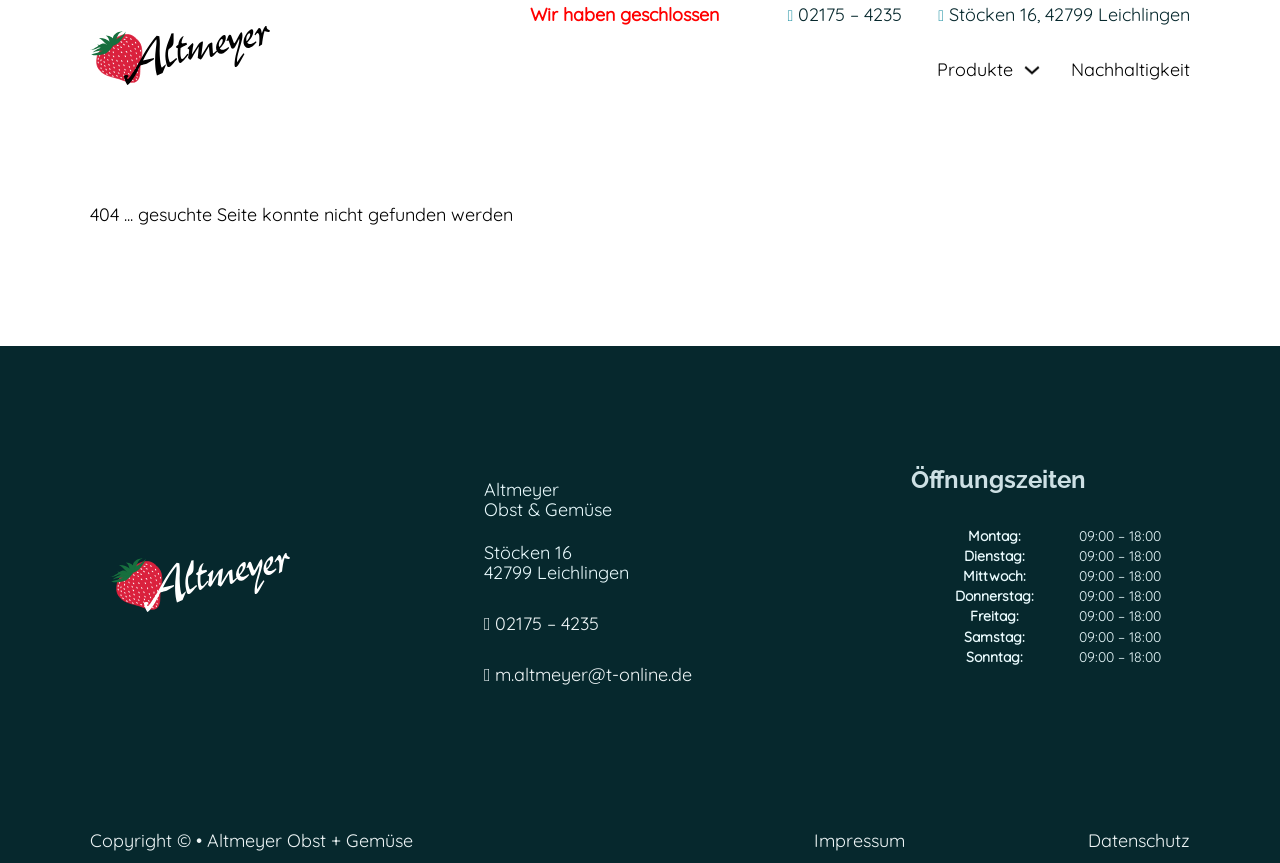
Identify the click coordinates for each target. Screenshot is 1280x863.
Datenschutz (1139, 841)
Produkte (975, 70)
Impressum (859, 841)
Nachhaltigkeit (1130, 70)
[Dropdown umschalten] (1032, 70)
